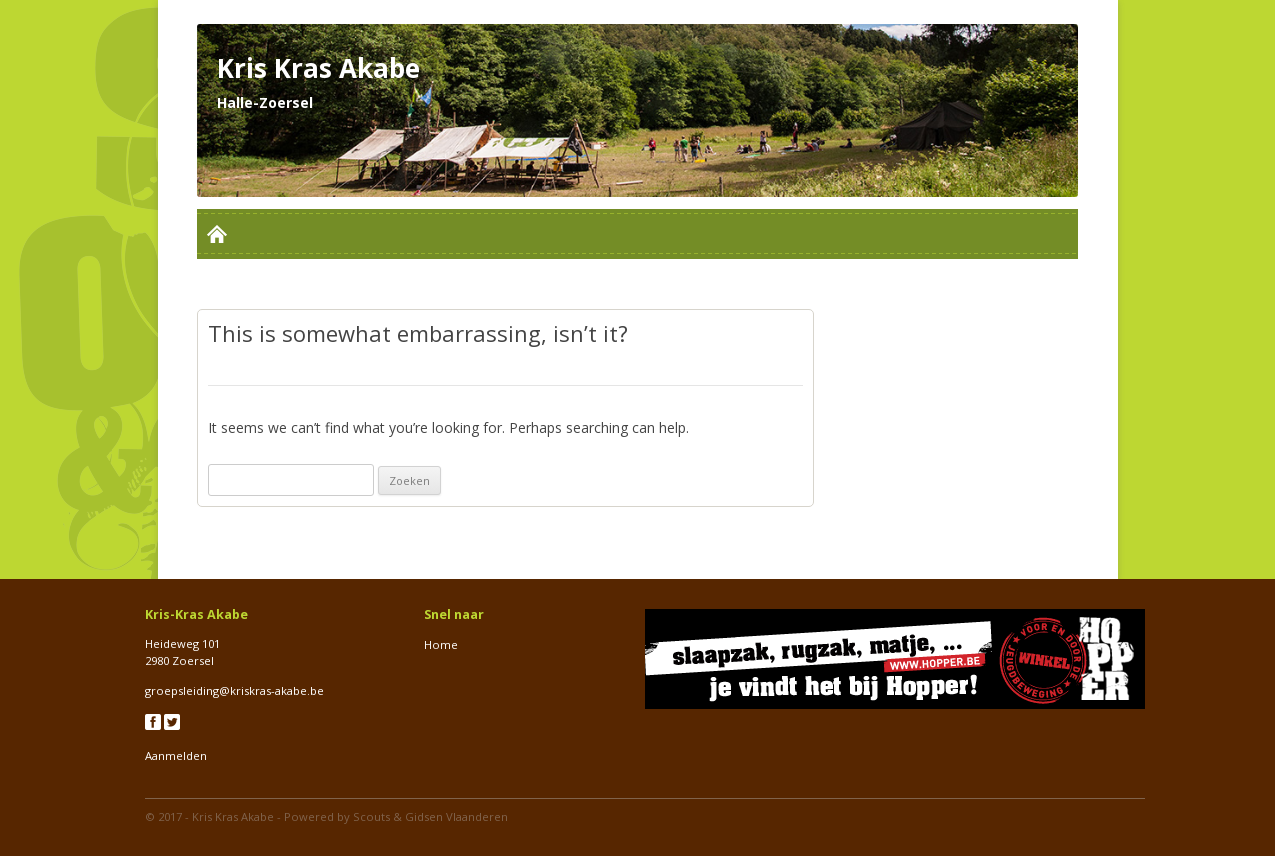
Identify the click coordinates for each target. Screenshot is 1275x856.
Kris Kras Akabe (233, 816)
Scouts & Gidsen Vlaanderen (430, 816)
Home (441, 644)
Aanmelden (176, 755)
